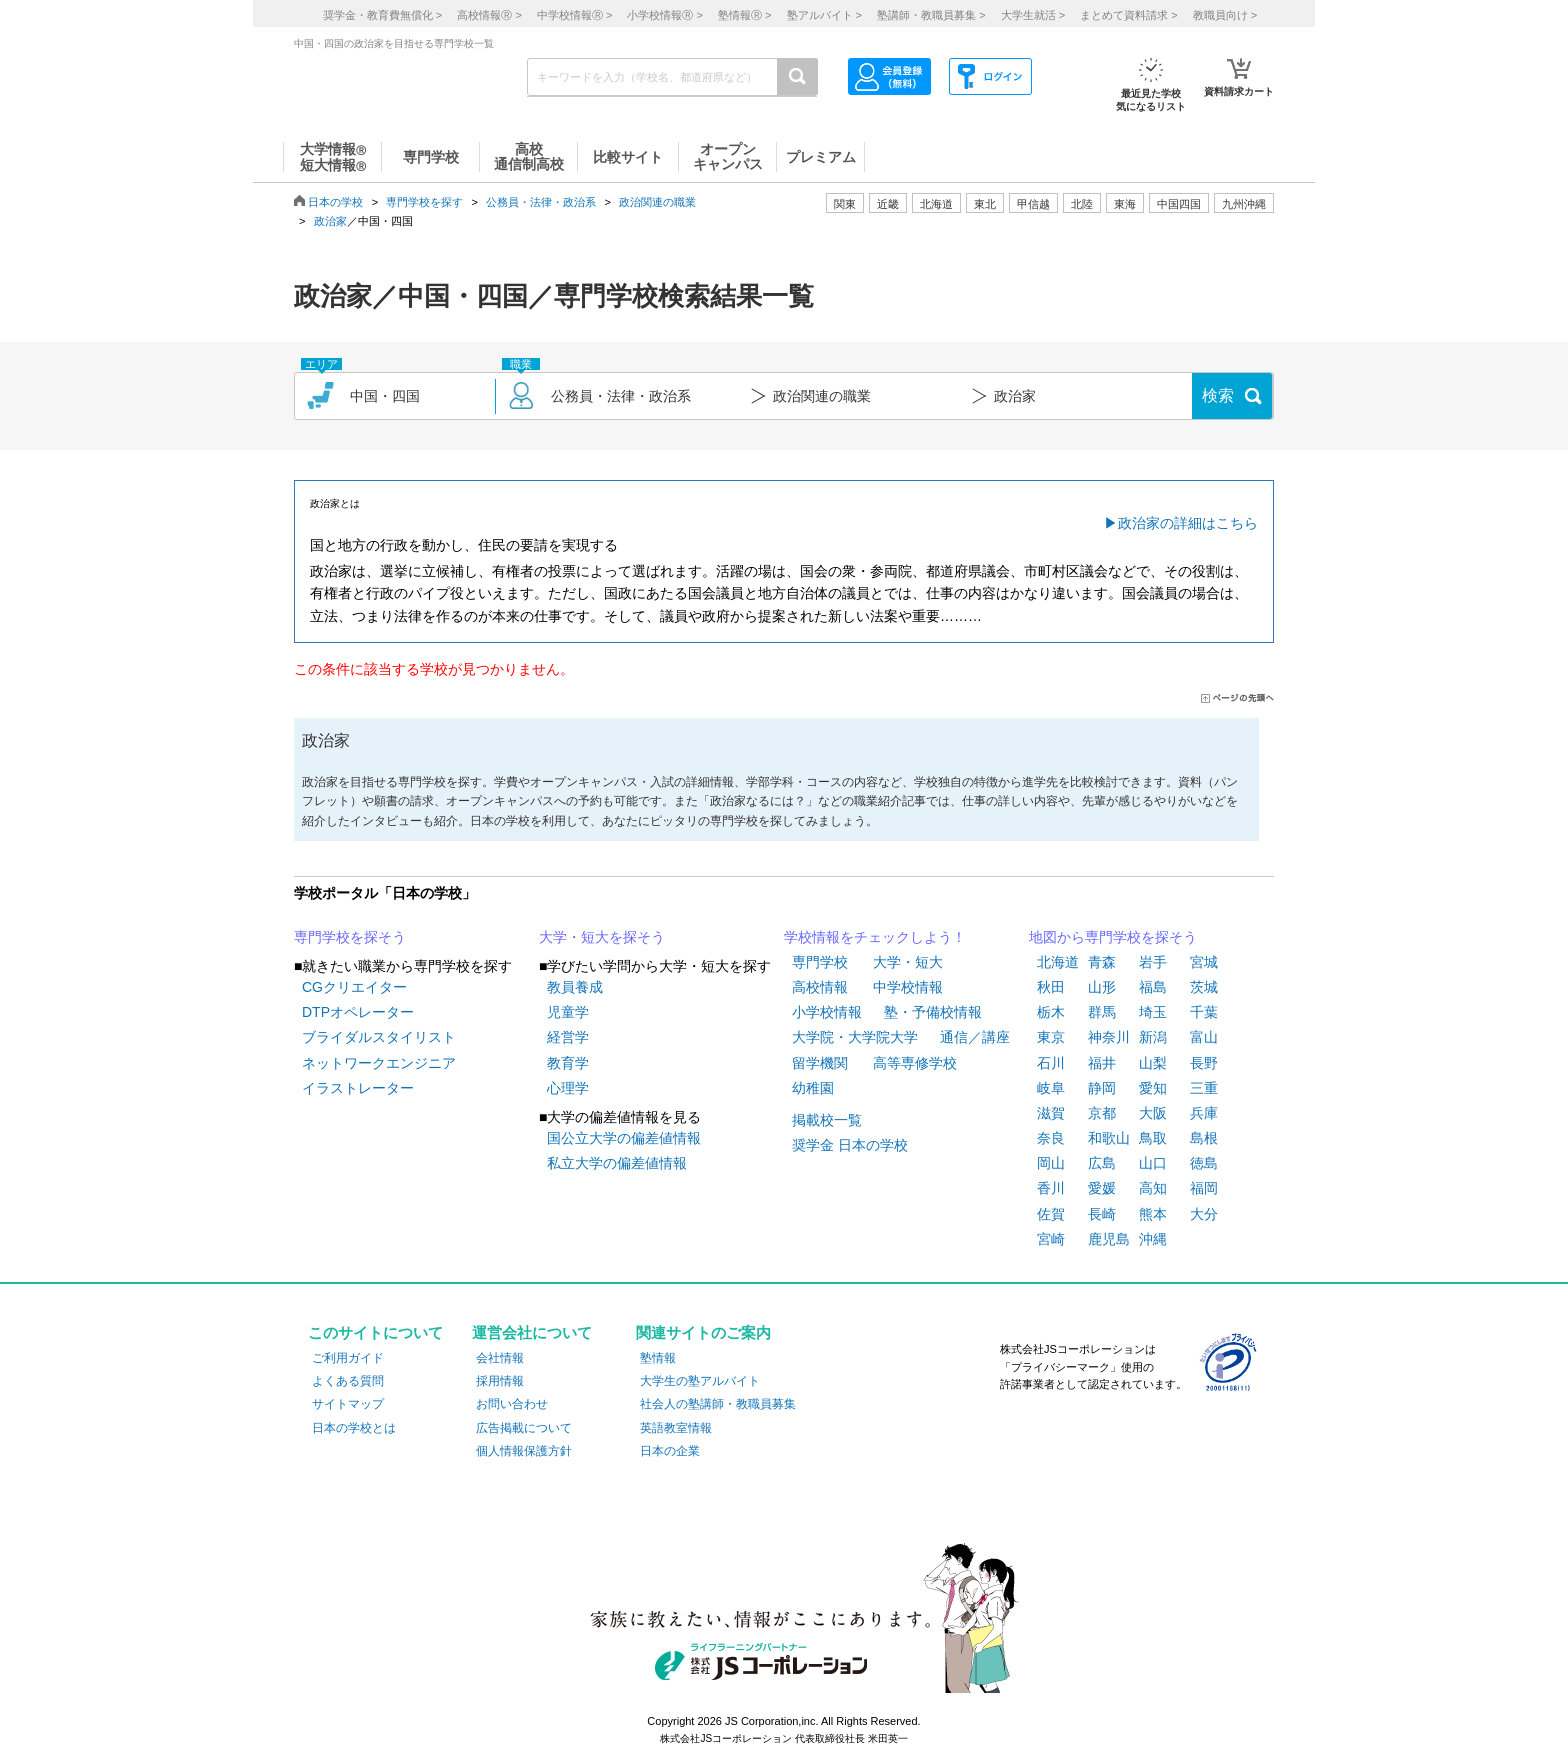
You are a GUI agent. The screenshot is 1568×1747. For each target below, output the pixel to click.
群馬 (1102, 1012)
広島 (1102, 1163)
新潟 (1153, 1037)
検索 (1218, 395)
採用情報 (500, 1381)
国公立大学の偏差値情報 (624, 1138)
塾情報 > (744, 15)
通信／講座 (975, 1037)
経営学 (568, 1037)
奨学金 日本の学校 (850, 1145)
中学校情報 (908, 987)
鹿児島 (1109, 1239)
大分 (1204, 1214)
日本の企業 (670, 1451)
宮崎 (1051, 1239)
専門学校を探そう (350, 937)
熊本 (1153, 1214)
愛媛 (1102, 1188)
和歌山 (1109, 1138)
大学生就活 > (1033, 15)
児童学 (568, 1012)
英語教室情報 (676, 1428)
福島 (1153, 987)
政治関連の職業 (657, 202)
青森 (1102, 962)
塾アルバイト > (824, 15)
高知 (1153, 1188)
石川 (1051, 1063)
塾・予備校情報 (933, 1012)
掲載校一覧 (827, 1120)
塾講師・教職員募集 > (931, 15)
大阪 (1153, 1113)
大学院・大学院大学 (855, 1037)
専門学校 (820, 962)
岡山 (1051, 1163)
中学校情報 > (574, 15)
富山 (1204, 1037)
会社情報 (500, 1358)
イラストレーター (358, 1088)
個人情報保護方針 (524, 1451)
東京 (1051, 1037)
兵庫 (1204, 1113)
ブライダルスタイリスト (379, 1037)
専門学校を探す (424, 202)
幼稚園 (813, 1088)
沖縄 (1153, 1239)
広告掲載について (524, 1428)
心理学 (568, 1088)
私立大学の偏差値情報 (617, 1163)
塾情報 (658, 1358)
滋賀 (1051, 1113)
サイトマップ (348, 1404)
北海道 (936, 204)
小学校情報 (827, 1012)
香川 (1051, 1188)
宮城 (1204, 962)
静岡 (1102, 1088)
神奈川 (1109, 1037)
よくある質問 (348, 1381)
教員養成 (575, 987)
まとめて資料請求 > (1128, 15)
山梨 (1153, 1063)
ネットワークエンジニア (379, 1063)
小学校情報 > (664, 15)
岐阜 (1051, 1088)
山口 (1153, 1163)
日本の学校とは (354, 1428)
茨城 (1204, 987)
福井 (1102, 1063)
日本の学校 (335, 202)
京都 (1102, 1113)
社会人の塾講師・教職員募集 (718, 1404)
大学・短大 (908, 962)
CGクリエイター (354, 987)
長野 (1204, 1063)
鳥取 (1153, 1138)
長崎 (1102, 1214)
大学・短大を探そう (602, 937)
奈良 (1051, 1138)
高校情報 (820, 987)
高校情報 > (489, 15)
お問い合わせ (512, 1404)
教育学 (568, 1063)
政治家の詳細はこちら (1188, 523)
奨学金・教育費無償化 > (382, 15)
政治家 (330, 221)
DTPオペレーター (358, 1012)
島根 (1204, 1138)
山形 (1102, 987)
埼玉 (1153, 1012)
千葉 (1204, 1012)
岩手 (1153, 962)
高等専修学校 (915, 1063)
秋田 (1051, 987)
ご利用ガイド (348, 1358)
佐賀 (1051, 1214)
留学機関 (820, 1063)
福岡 (1204, 1188)
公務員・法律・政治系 (541, 202)
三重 (1204, 1088)
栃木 (1051, 1012)
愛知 (1153, 1088)
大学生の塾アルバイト (700, 1381)
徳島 (1204, 1163)
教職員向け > (1225, 15)
